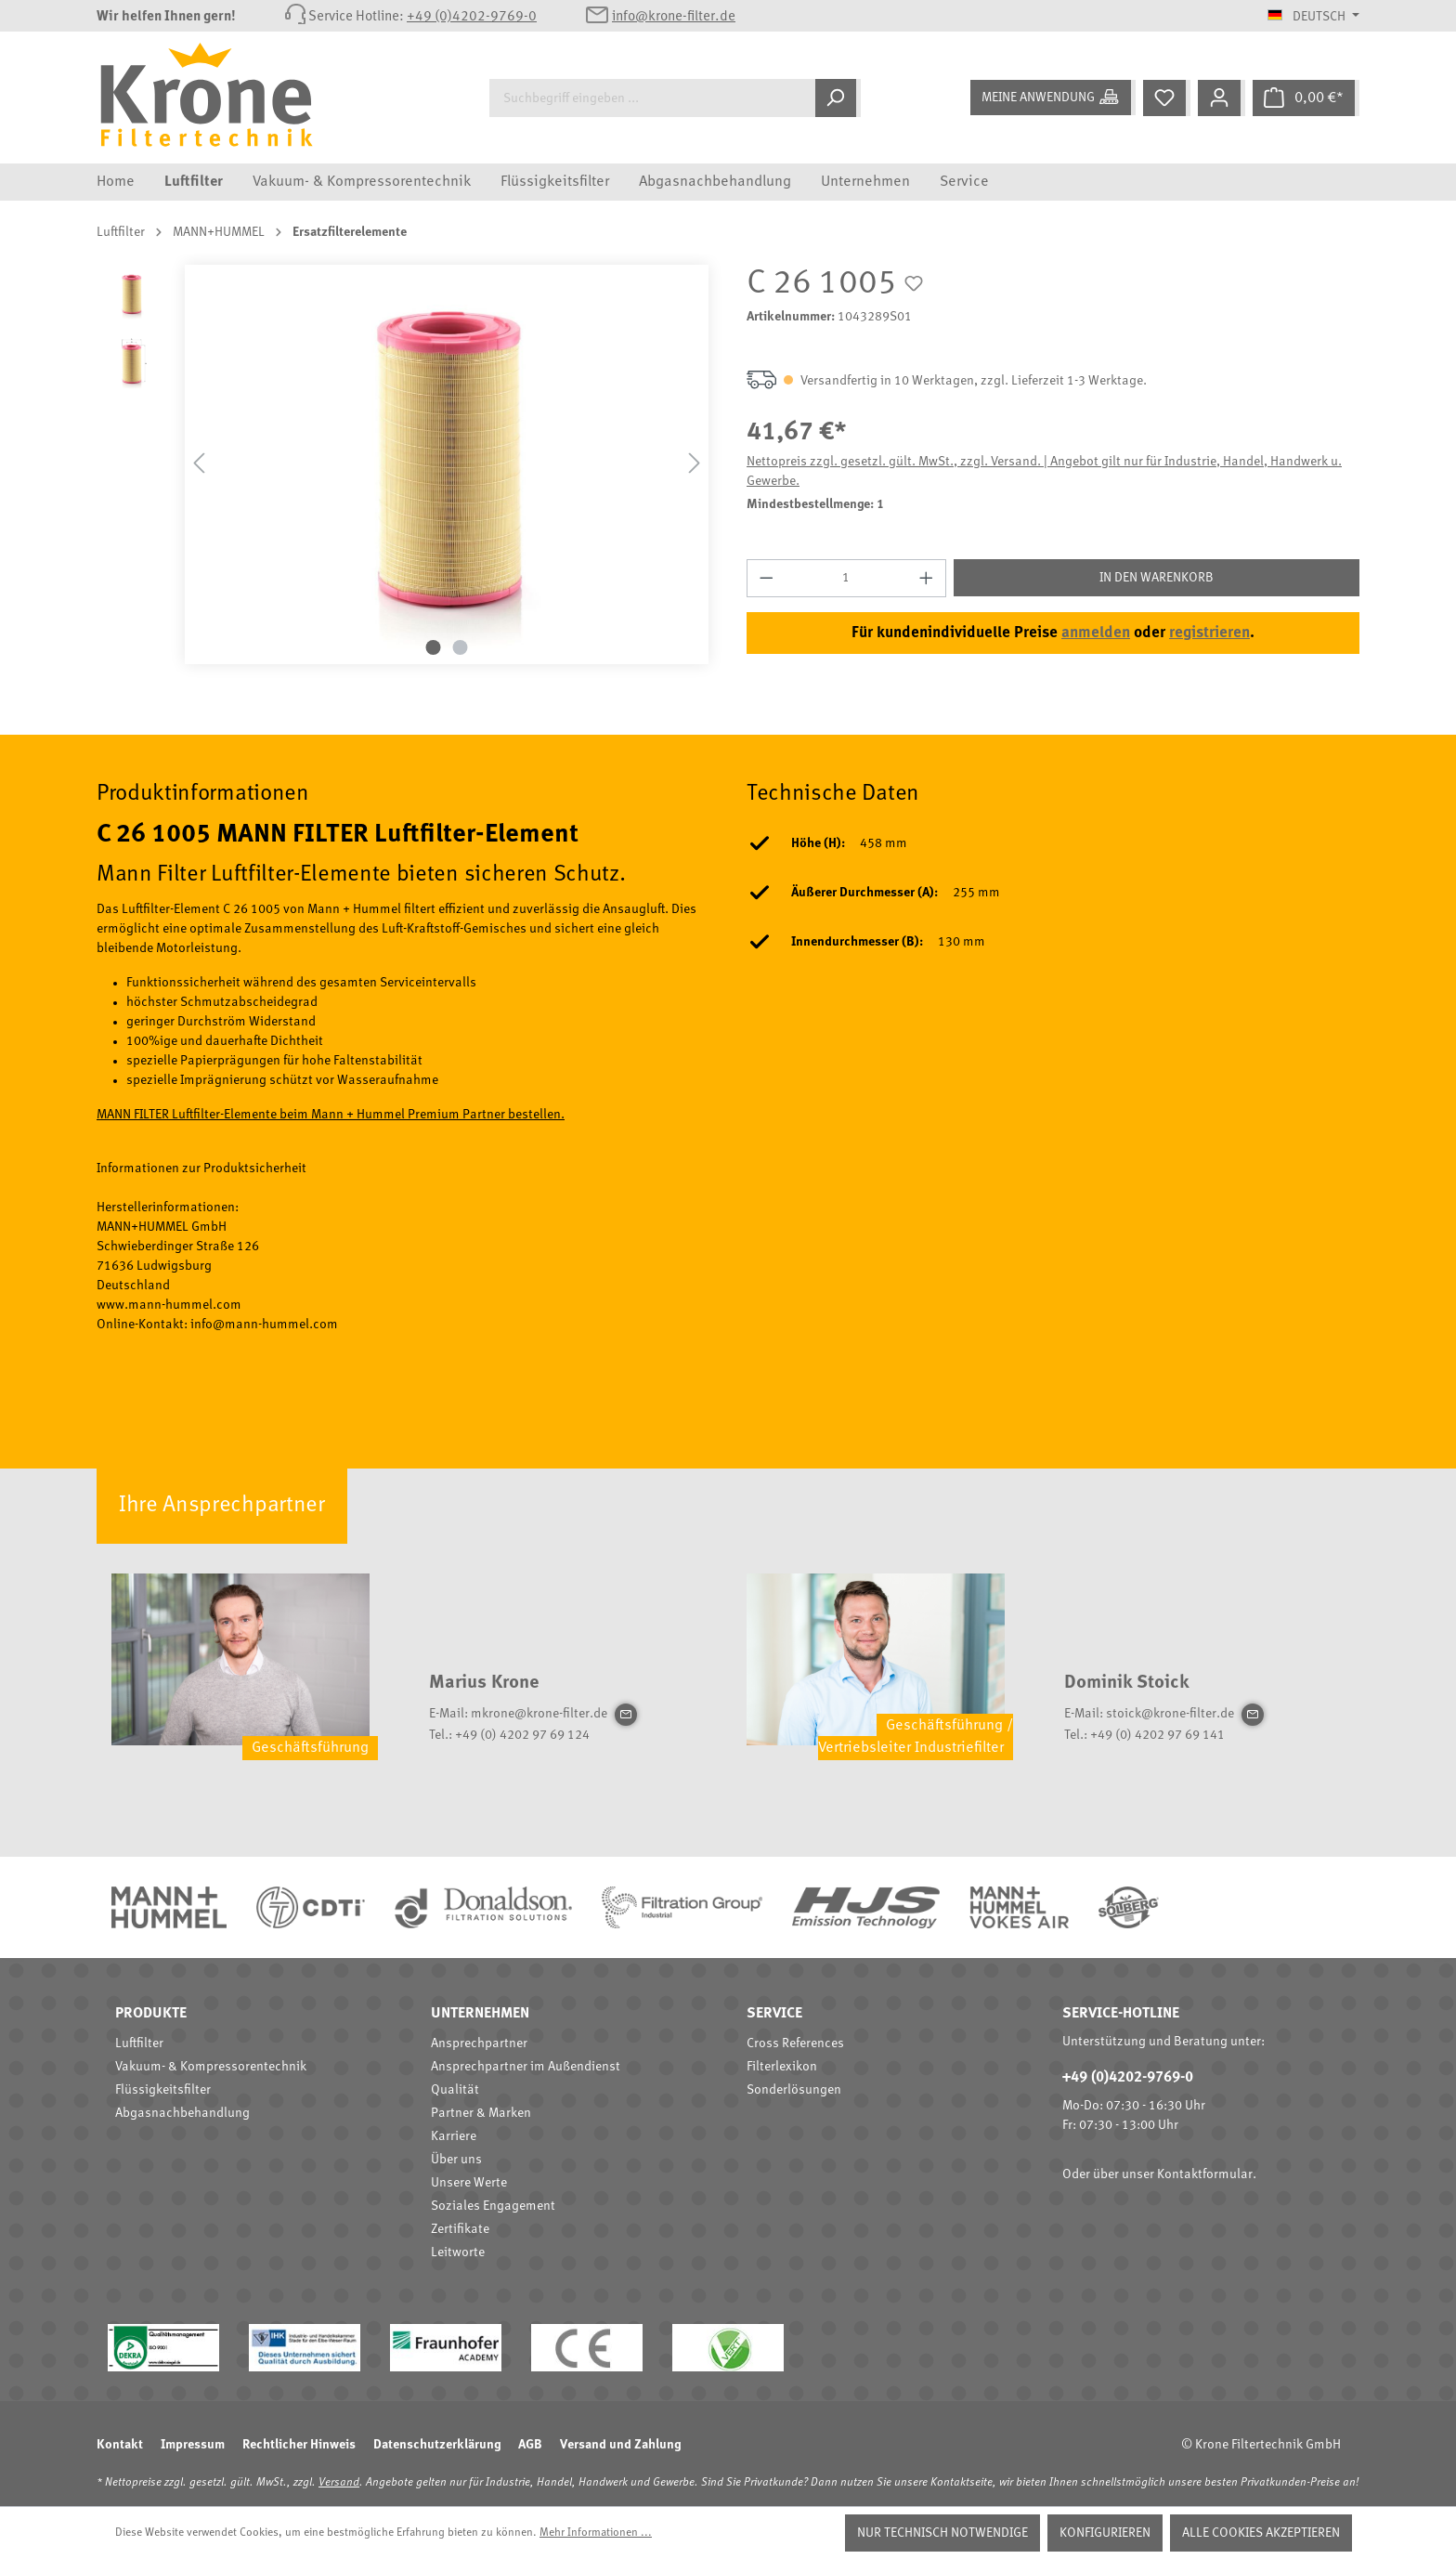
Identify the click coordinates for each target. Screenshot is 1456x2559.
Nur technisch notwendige (942, 2532)
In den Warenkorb (1156, 577)
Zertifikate (460, 2229)
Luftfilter (139, 2043)
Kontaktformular (1205, 2174)
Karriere (453, 2136)
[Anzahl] (847, 578)
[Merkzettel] (1166, 98)
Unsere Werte (469, 2182)
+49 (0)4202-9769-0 (472, 17)
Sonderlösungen (794, 2089)
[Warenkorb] (1306, 98)
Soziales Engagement (493, 2206)
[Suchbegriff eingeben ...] (652, 98)
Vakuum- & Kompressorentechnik (210, 2066)
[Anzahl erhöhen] (926, 578)
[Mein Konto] (1221, 98)
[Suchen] (838, 98)
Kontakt (120, 2444)
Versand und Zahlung (620, 2444)
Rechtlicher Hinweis (299, 2444)
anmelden (1095, 633)
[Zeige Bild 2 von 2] (460, 647)
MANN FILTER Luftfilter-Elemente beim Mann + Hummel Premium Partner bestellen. (331, 1114)
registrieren (1209, 633)
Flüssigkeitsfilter (163, 2089)
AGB (530, 2444)
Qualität (455, 2089)
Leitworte (458, 2252)
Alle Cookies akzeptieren (1261, 2532)
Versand (338, 2482)
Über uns (456, 2159)
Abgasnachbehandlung (182, 2113)
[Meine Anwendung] (1053, 97)
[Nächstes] (694, 464)
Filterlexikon (782, 2066)
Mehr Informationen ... (596, 2533)
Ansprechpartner (479, 2043)
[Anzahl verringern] (766, 578)
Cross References (795, 2043)
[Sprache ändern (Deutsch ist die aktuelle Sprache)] (1313, 17)
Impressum (193, 2444)
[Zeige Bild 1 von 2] (433, 647)
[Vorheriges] (199, 464)
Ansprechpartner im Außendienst (525, 2066)
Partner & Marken (481, 2113)
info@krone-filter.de (673, 17)
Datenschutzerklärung (436, 2444)
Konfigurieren (1105, 2532)
